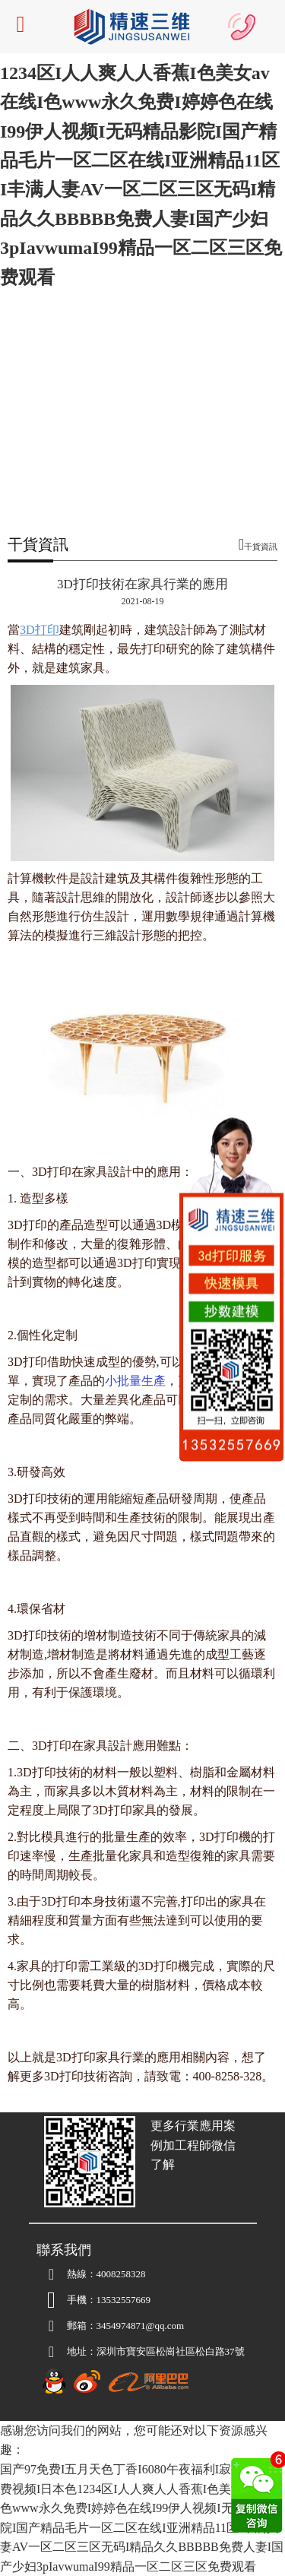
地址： (66, 2352)
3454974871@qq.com (110, 2325)
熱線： (66, 2274)
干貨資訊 (260, 546)
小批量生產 (135, 1380)
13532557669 (124, 2299)
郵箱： (66, 2326)
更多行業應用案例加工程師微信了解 (193, 2145)
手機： (66, 2300)
